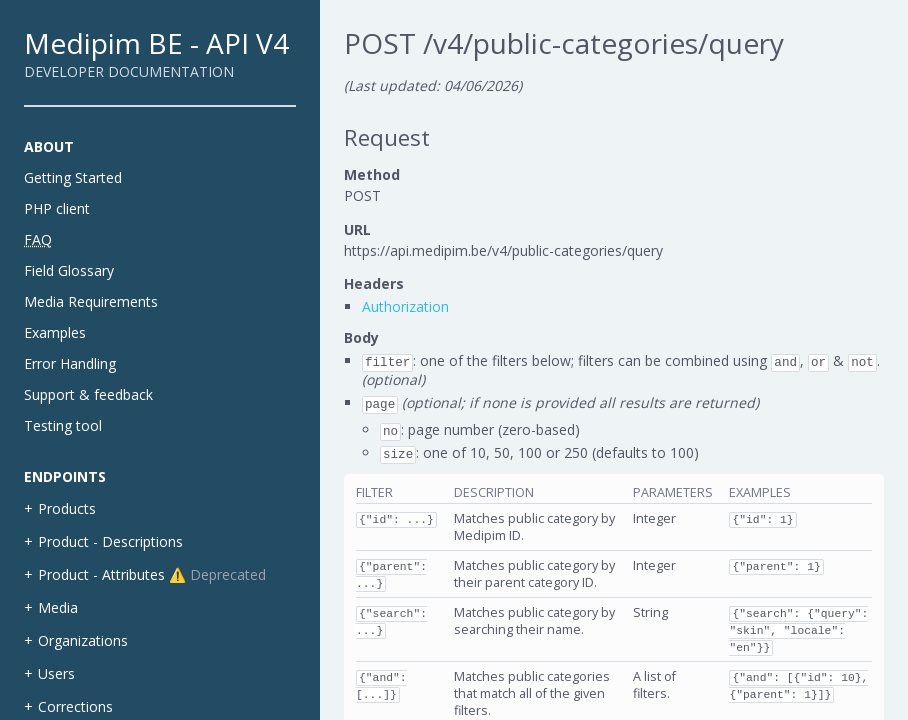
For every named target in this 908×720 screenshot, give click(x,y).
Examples (55, 332)
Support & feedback (88, 394)
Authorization (405, 306)
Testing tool (63, 425)
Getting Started (73, 177)
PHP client (57, 208)
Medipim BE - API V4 (156, 43)
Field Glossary (69, 270)
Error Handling (70, 363)
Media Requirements (91, 301)
